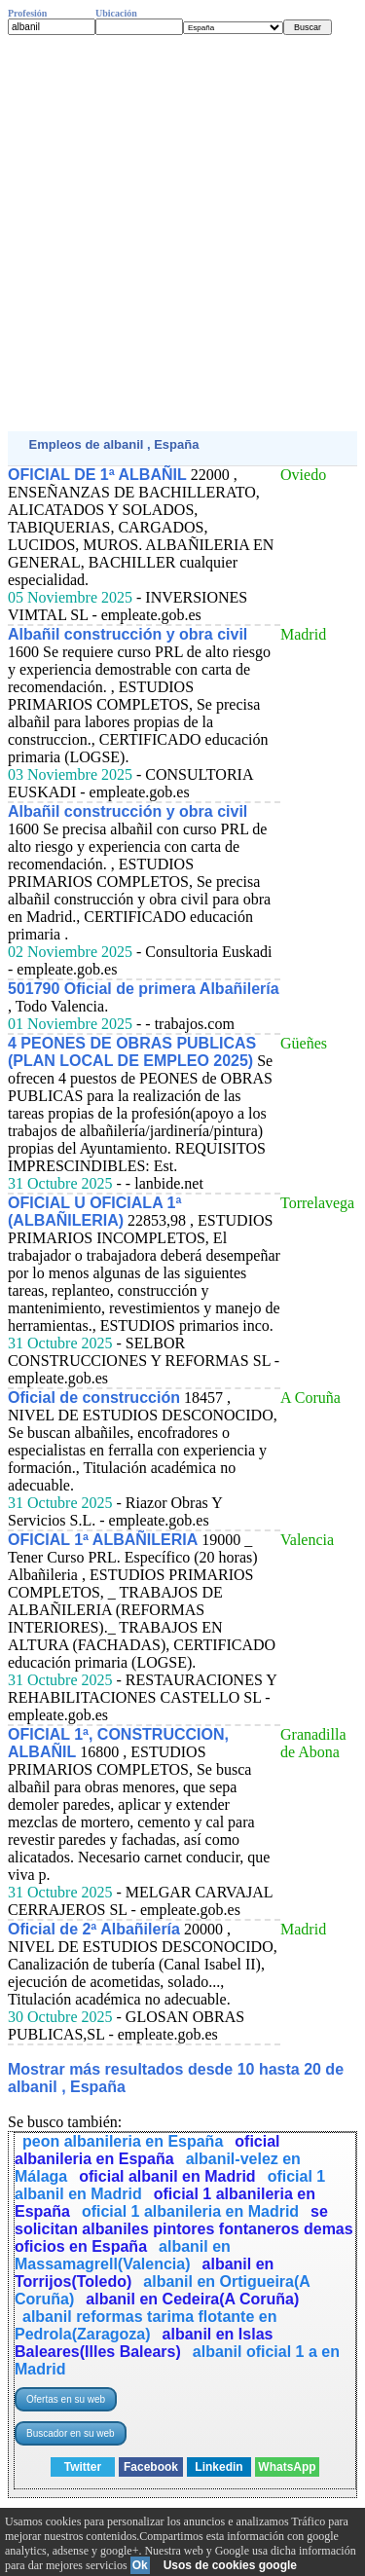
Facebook (151, 2467)
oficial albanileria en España (147, 2150)
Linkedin (218, 2467)
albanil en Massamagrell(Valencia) (123, 2255)
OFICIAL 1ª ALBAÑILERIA (103, 1539)
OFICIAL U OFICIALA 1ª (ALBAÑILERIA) (94, 1212)
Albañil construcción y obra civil (127, 634)
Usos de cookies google (230, 2565)
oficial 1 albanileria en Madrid (190, 2211)
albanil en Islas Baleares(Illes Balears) (144, 2343)
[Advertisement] (182, 233)
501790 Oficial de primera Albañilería (143, 988)
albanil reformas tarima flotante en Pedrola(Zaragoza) (145, 2325)
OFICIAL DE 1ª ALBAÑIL (97, 474)
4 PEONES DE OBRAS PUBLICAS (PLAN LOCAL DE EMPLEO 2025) (132, 1052)
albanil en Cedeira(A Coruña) (192, 2299)
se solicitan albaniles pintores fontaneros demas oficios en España (184, 2229)
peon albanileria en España (122, 2141)
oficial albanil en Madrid (167, 2176)
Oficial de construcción (94, 1397)
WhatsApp (286, 2467)
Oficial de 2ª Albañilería (94, 1929)
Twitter (82, 2467)
